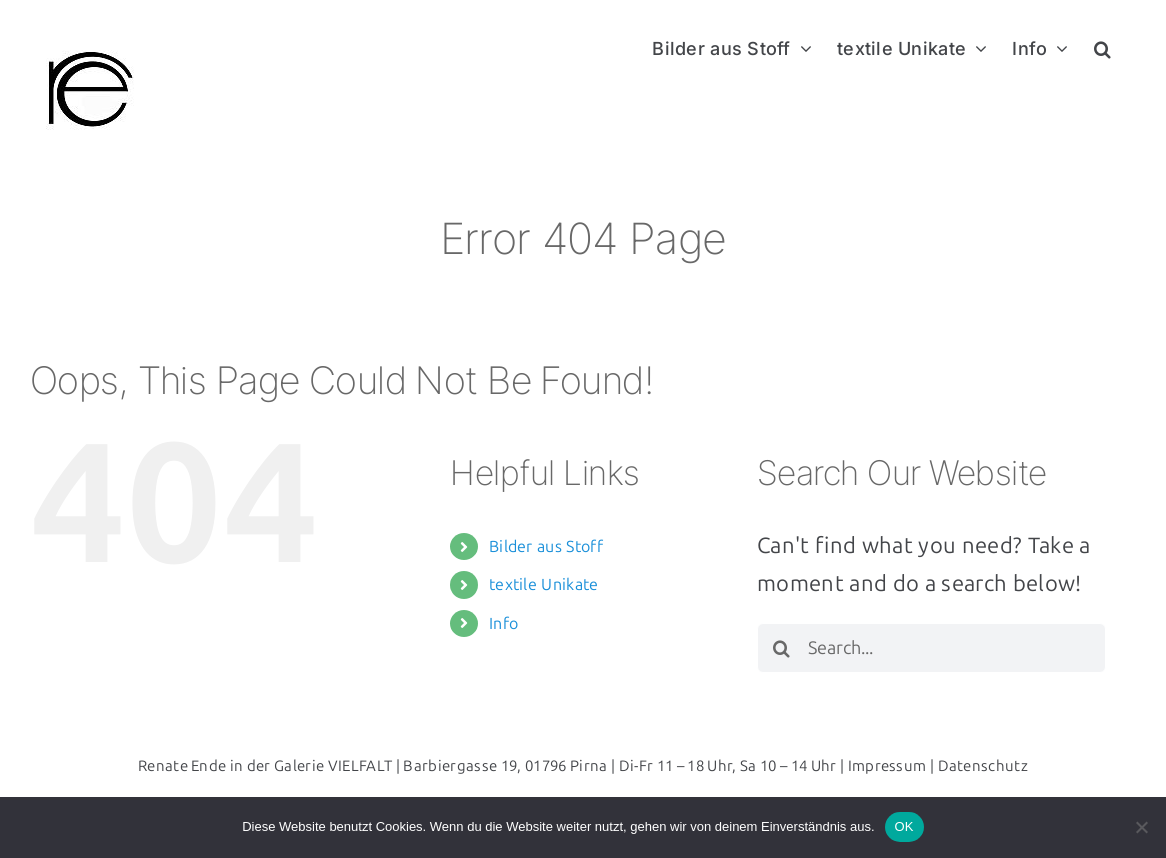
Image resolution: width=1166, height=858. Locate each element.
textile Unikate (544, 584)
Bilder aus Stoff (546, 546)
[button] (1102, 47)
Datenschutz (983, 766)
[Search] (782, 648)
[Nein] (1141, 827)
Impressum (887, 766)
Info (503, 623)
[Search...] (931, 648)
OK (904, 826)
